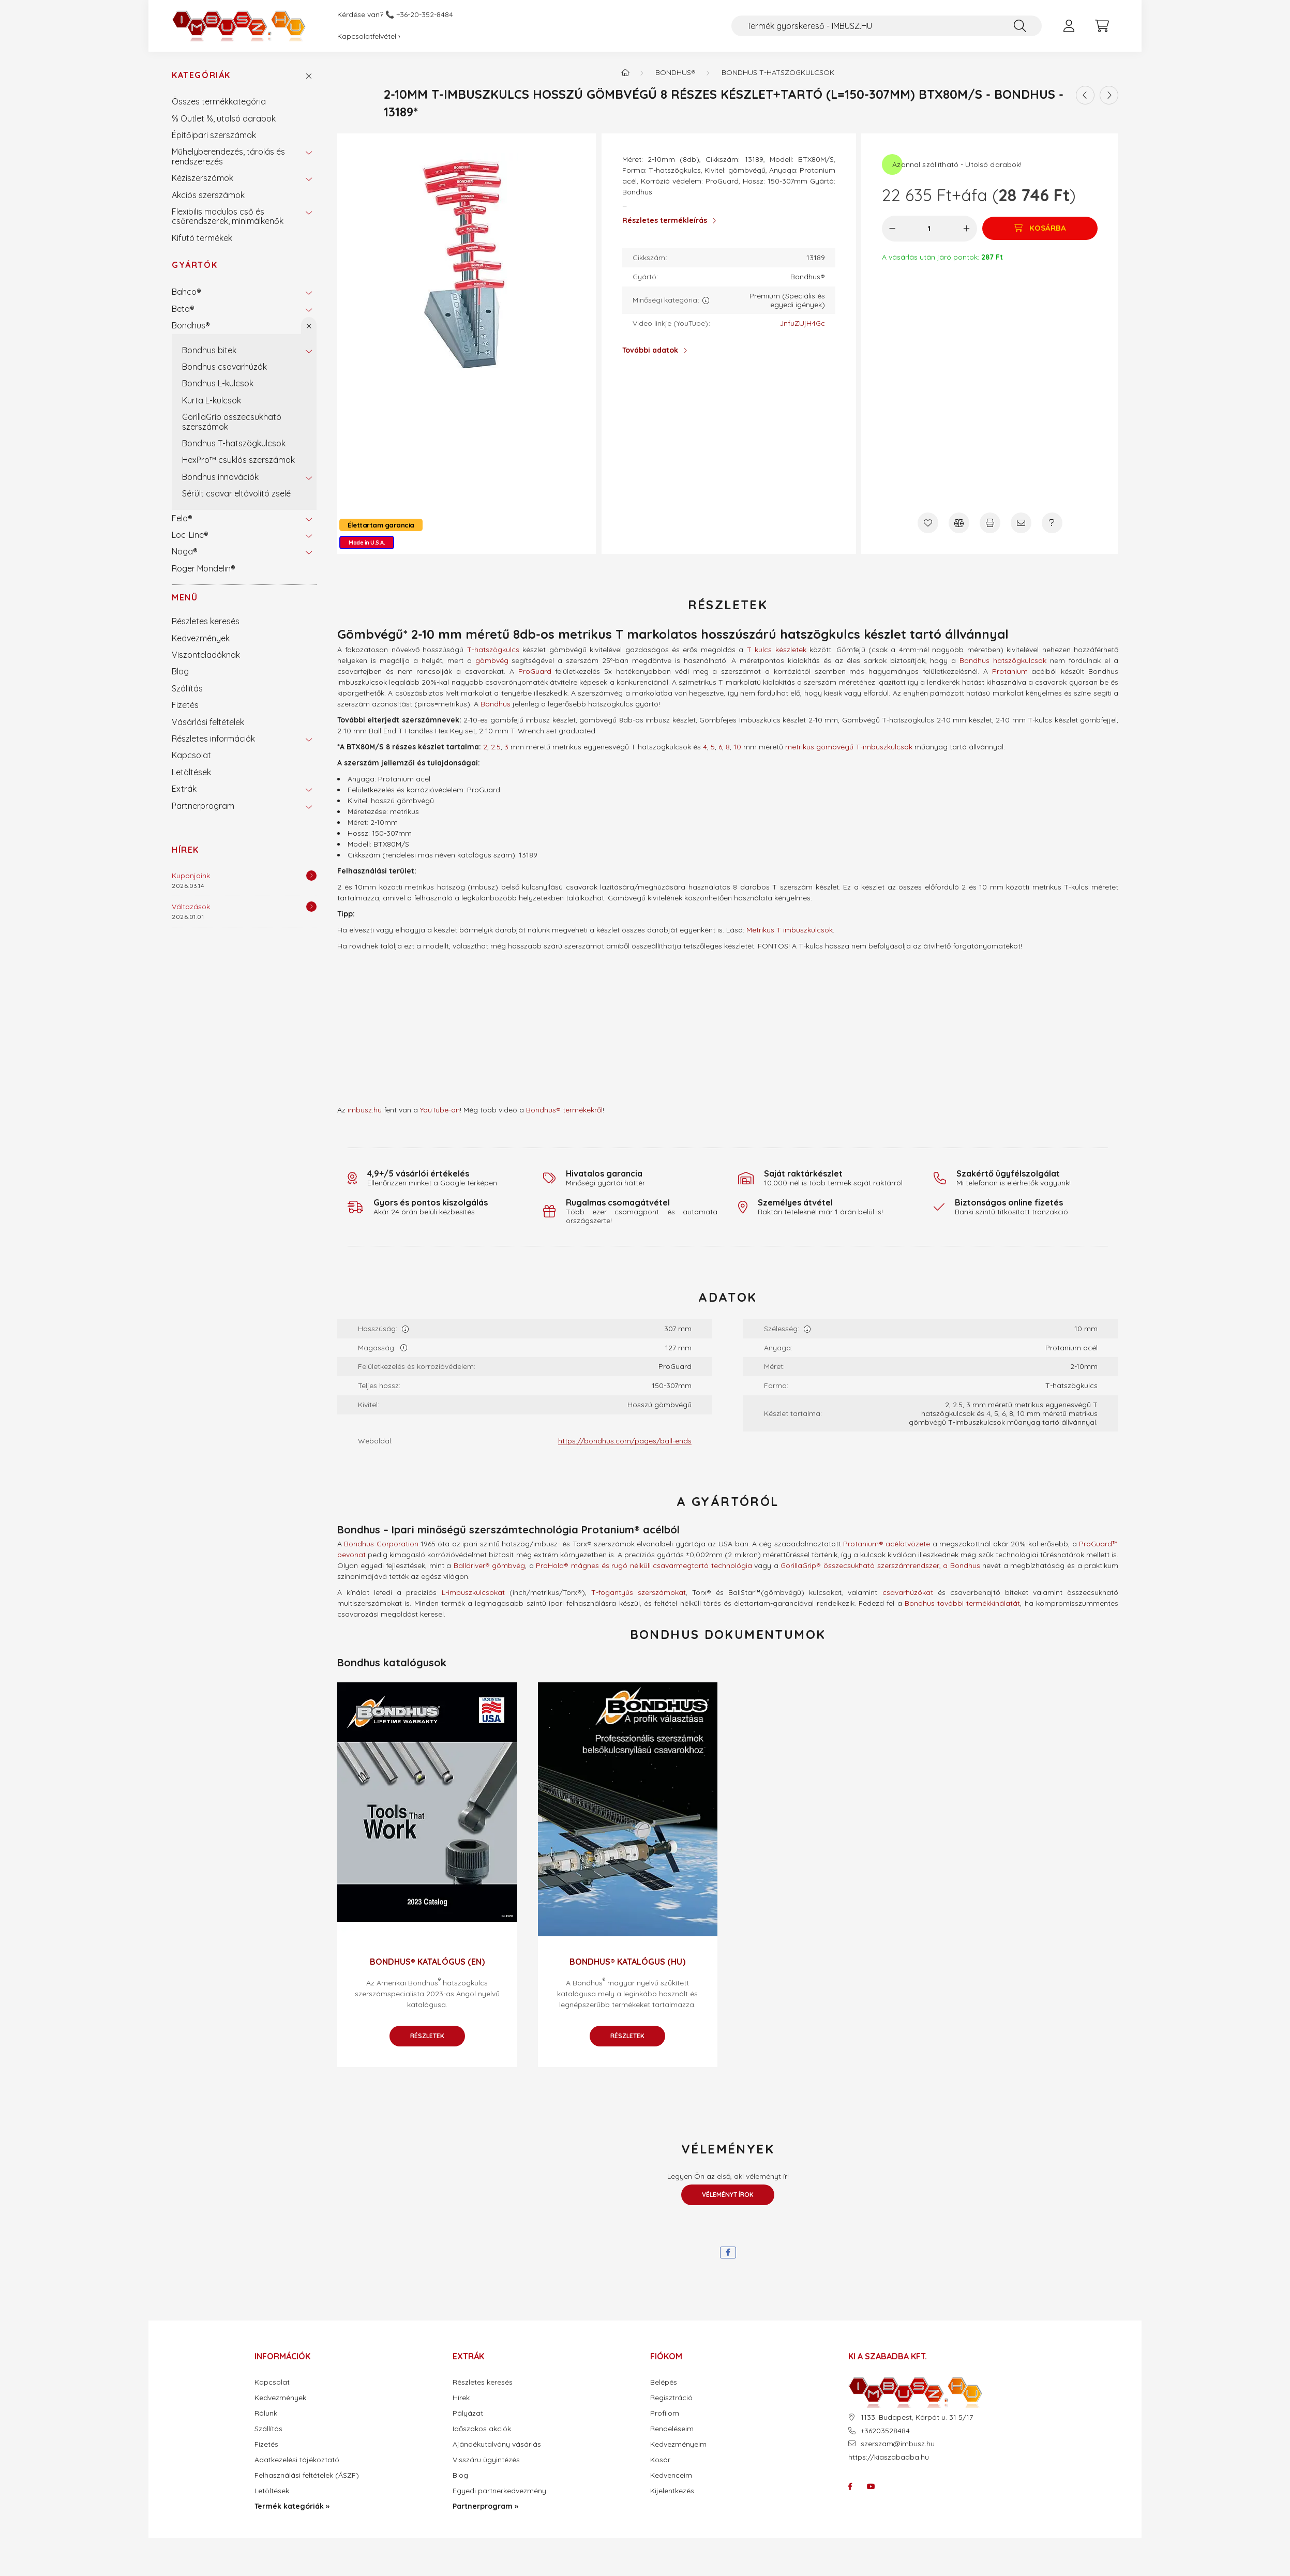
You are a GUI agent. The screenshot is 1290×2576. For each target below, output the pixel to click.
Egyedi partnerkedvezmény (499, 2491)
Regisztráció (671, 2397)
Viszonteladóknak (206, 655)
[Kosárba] (1039, 229)
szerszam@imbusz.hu (898, 2443)
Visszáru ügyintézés (486, 2460)
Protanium (1010, 671)
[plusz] (965, 228)
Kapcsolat (191, 755)
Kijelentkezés (672, 2491)
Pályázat (468, 2413)
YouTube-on (440, 1109)
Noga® (185, 551)
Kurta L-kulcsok (211, 400)
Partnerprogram (203, 806)
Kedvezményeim (678, 2444)
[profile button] (1068, 26)
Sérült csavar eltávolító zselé (236, 493)
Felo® (182, 518)
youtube (871, 2486)
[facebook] (728, 2252)
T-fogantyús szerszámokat (638, 1592)
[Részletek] (311, 875)
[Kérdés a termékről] (1052, 523)
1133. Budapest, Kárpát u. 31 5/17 (917, 2417)
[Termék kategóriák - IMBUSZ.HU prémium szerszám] (625, 72)
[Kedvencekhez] (928, 523)
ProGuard (534, 671)
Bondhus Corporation (381, 1543)
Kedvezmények (201, 638)
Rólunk (265, 2413)
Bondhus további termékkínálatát (963, 1603)
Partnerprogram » (485, 2506)
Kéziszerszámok (202, 178)
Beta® (183, 309)
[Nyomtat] (990, 523)
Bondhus (496, 704)
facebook (850, 2486)
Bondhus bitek (209, 350)
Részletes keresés (205, 621)
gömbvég (491, 660)
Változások (191, 906)
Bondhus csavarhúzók (224, 366)
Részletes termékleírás (664, 220)
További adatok (650, 350)
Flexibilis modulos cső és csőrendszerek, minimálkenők (227, 216)
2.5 (496, 746)
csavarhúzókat (907, 1592)
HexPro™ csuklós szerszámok (238, 460)
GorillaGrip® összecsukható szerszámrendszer (860, 1565)
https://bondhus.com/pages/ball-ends (625, 1440)
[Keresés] (1020, 26)
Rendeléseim (672, 2428)
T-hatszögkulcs (493, 649)
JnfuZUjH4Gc (802, 323)
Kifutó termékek (202, 238)
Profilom (664, 2413)
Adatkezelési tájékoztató (296, 2460)
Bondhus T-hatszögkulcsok (234, 443)
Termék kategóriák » (291, 2506)
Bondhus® (191, 325)
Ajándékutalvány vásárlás (497, 2444)
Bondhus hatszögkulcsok (1002, 660)
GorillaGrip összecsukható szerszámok (231, 421)
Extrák (184, 789)
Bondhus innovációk (220, 477)
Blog (180, 671)
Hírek (185, 850)
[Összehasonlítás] (959, 523)
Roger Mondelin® (203, 568)
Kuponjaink (191, 875)
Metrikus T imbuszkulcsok (789, 930)
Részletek (427, 2036)
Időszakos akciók (482, 2428)
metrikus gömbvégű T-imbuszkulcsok (848, 746)
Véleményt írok (728, 2194)
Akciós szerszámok (208, 195)
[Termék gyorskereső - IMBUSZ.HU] (886, 26)
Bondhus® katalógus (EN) (427, 1961)
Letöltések (191, 772)
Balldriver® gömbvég (490, 1565)
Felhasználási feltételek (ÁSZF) (306, 2475)
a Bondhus (961, 1565)
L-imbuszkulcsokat (473, 1592)
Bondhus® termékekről (564, 1109)
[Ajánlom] (1021, 523)
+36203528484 (885, 2431)
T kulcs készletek (776, 649)
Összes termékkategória (219, 101)
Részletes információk (213, 738)
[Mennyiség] (929, 229)
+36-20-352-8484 (424, 14)
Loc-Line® (190, 535)
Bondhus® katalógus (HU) (627, 1961)
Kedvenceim (671, 2475)
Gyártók (194, 265)
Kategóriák (201, 75)
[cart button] (1101, 26)
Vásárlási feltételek (208, 722)
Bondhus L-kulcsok (217, 383)
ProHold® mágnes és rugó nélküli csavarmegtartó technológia (644, 1565)
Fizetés (185, 705)
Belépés (663, 2382)
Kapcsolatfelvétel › (368, 36)
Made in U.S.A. (367, 542)
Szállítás (187, 688)
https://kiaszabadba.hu (888, 2457)
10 (737, 746)
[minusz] (892, 228)
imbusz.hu (365, 1109)
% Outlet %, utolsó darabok (224, 118)
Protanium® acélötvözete (886, 1543)
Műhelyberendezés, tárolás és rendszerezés (228, 156)
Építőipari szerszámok (214, 135)
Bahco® (186, 292)
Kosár (660, 2460)
